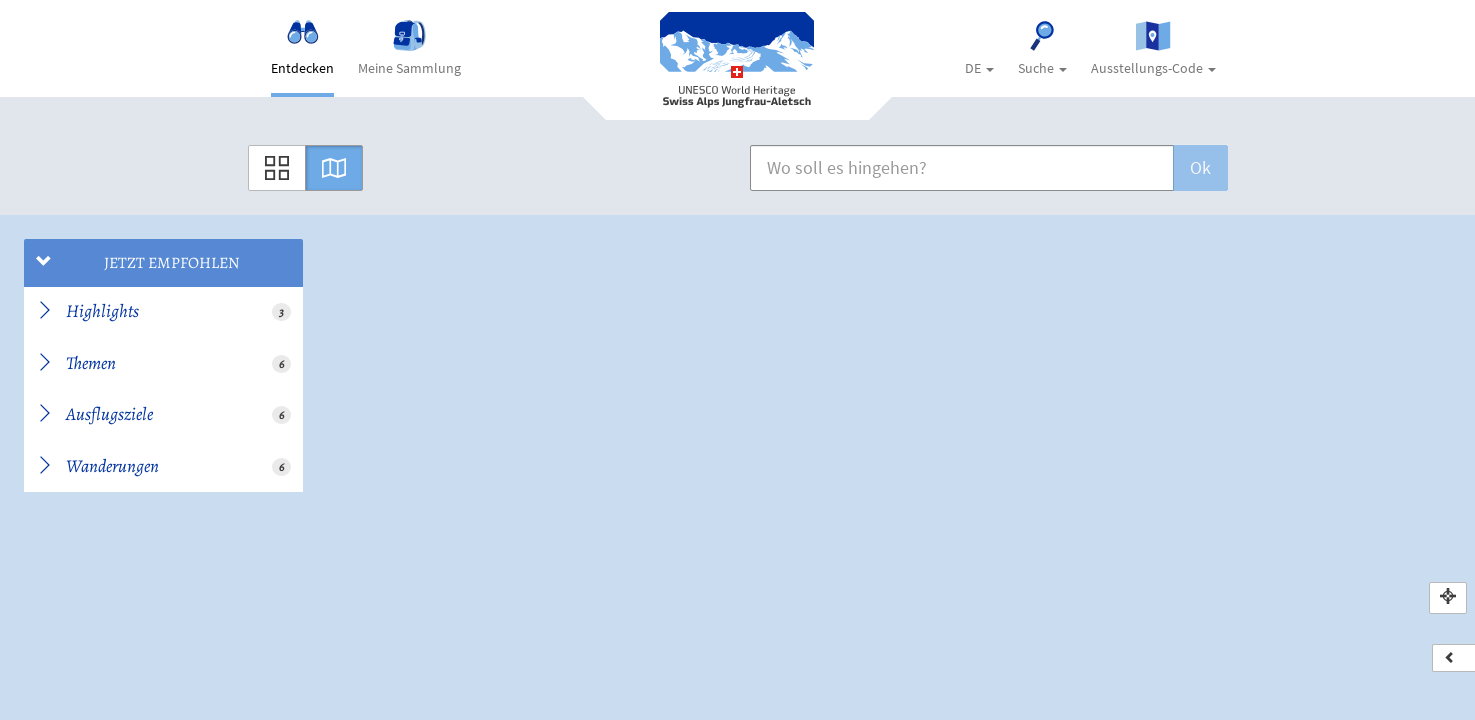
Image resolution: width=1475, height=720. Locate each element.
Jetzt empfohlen (138, 263)
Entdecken (302, 48)
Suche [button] (1042, 48)
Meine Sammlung (409, 48)
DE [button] (979, 68)
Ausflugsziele (163, 414)
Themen (163, 363)
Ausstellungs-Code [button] (1153, 48)
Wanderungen (163, 466)
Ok (1200, 167)
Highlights (163, 311)
